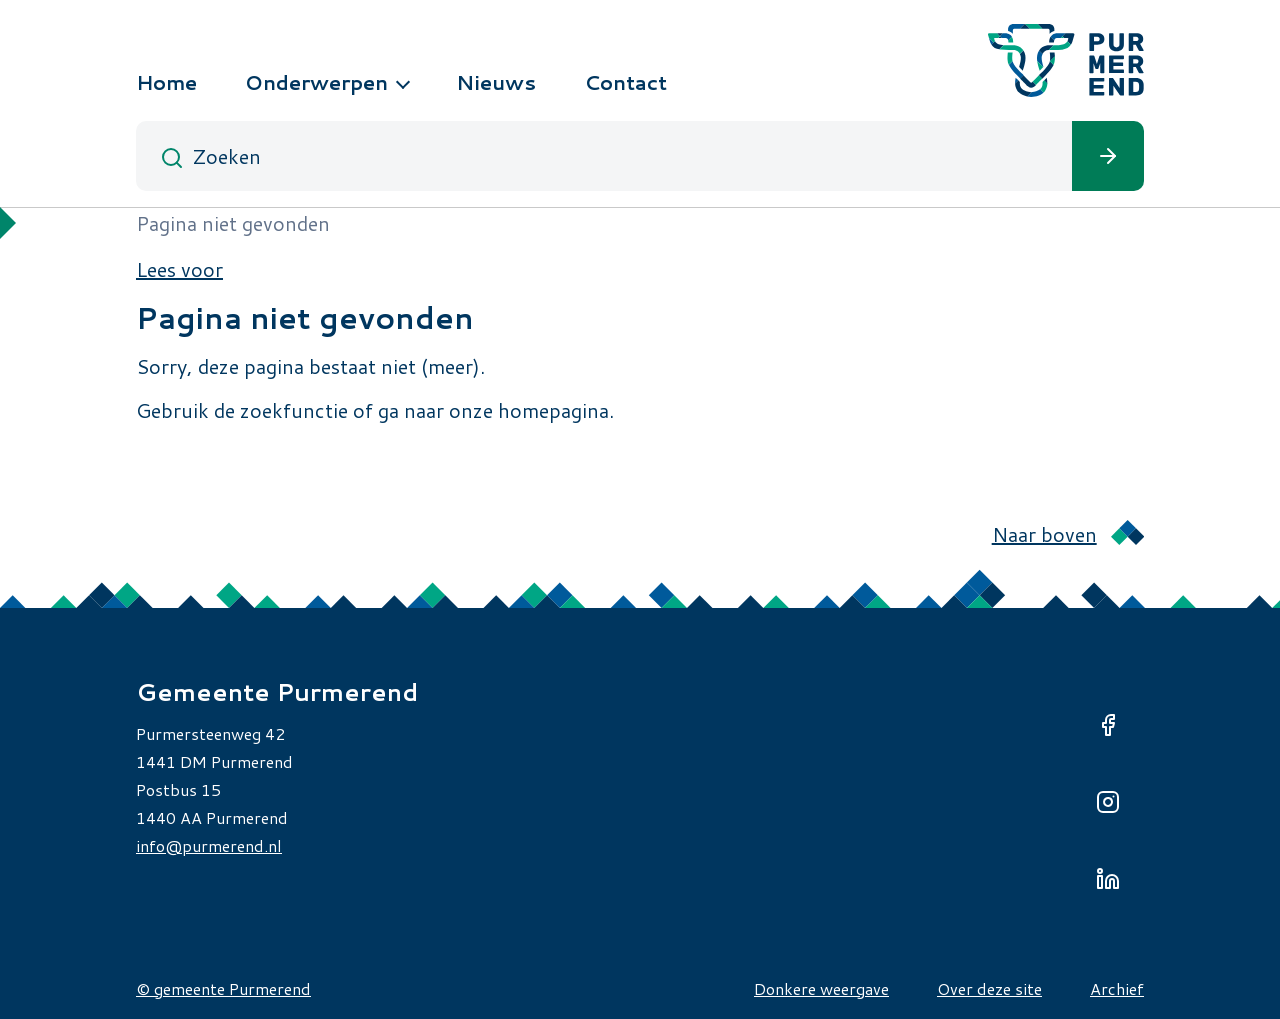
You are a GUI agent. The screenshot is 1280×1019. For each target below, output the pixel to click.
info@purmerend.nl (209, 845)
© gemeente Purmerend (223, 988)
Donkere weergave (821, 988)
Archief (1117, 988)
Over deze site (989, 988)
